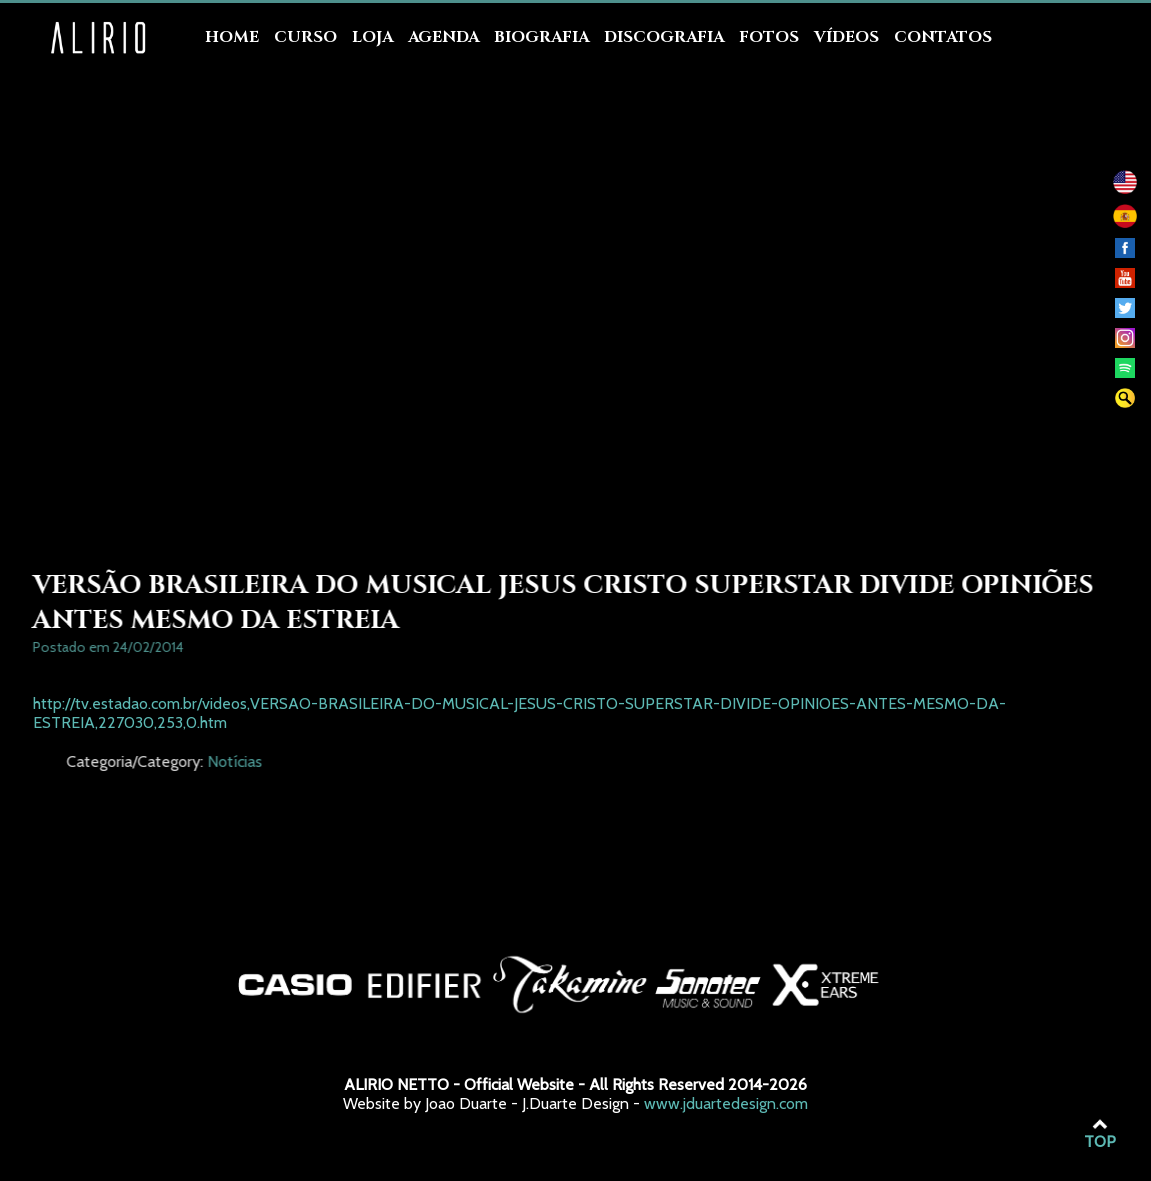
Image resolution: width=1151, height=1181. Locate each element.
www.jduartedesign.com (726, 1103)
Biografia (541, 37)
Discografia (664, 37)
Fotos (769, 37)
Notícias (334, 761)
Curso (305, 37)
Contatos (943, 37)
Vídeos (846, 37)
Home (232, 37)
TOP (1100, 1134)
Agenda (443, 37)
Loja (372, 37)
